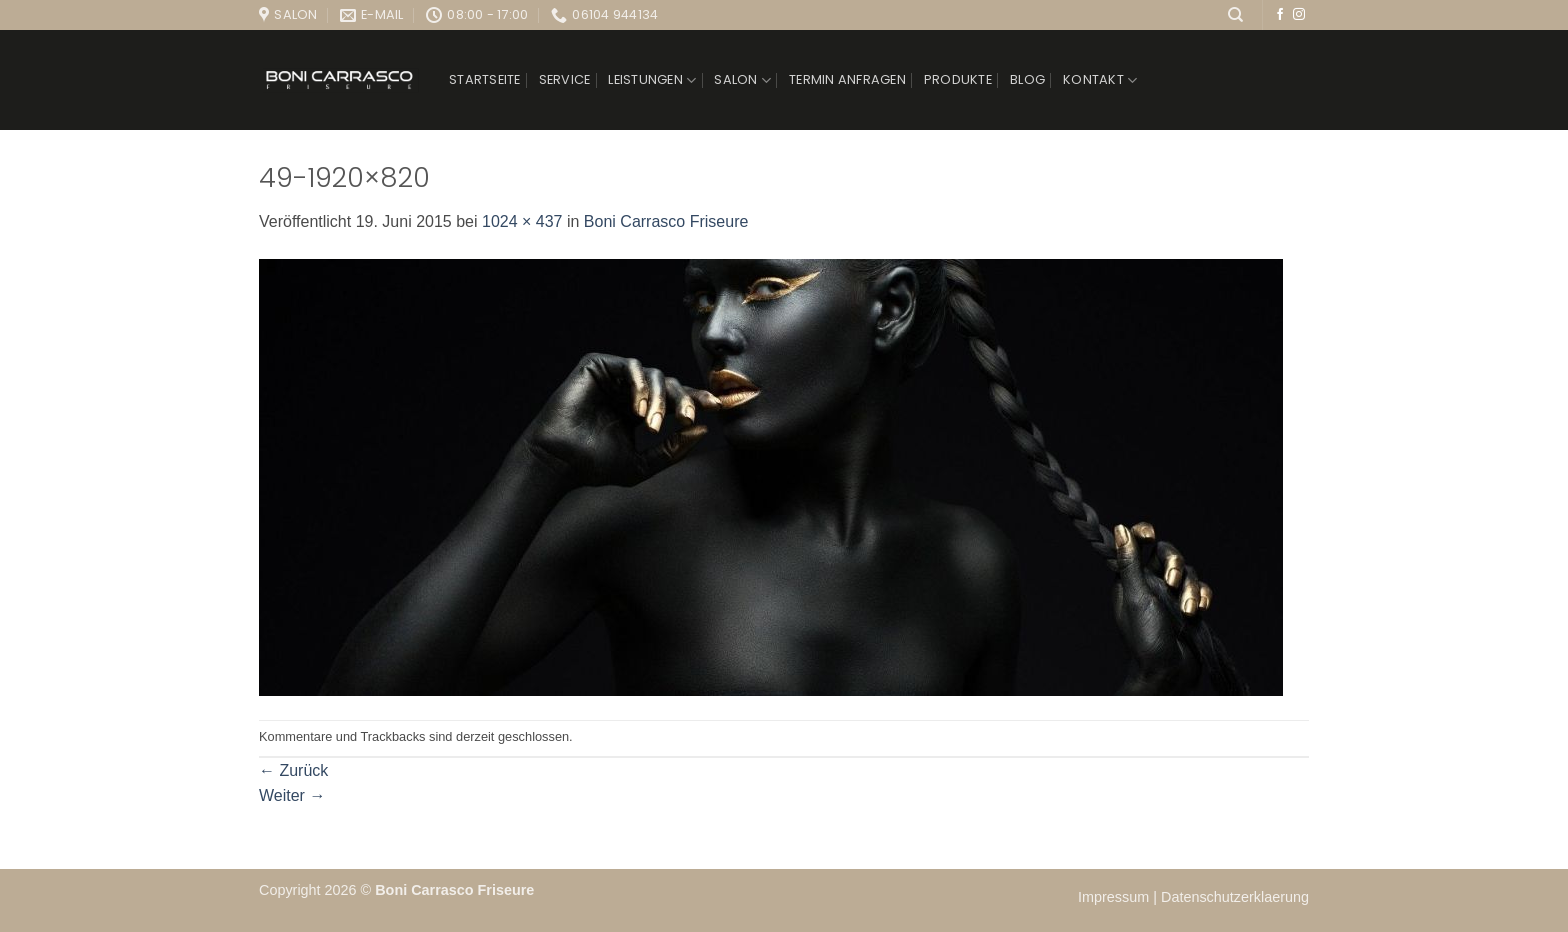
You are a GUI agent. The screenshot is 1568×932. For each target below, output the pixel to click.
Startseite (485, 79)
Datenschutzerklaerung (1235, 897)
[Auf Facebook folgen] (1280, 15)
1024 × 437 (522, 221)
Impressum (1115, 897)
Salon (742, 80)
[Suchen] (1235, 15)
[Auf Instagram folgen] (1299, 15)
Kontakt (1100, 80)
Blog (1027, 79)
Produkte (958, 79)
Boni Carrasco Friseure (666, 221)
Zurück (293, 770)
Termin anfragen (847, 79)
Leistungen (652, 80)
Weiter (292, 795)
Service (565, 79)
